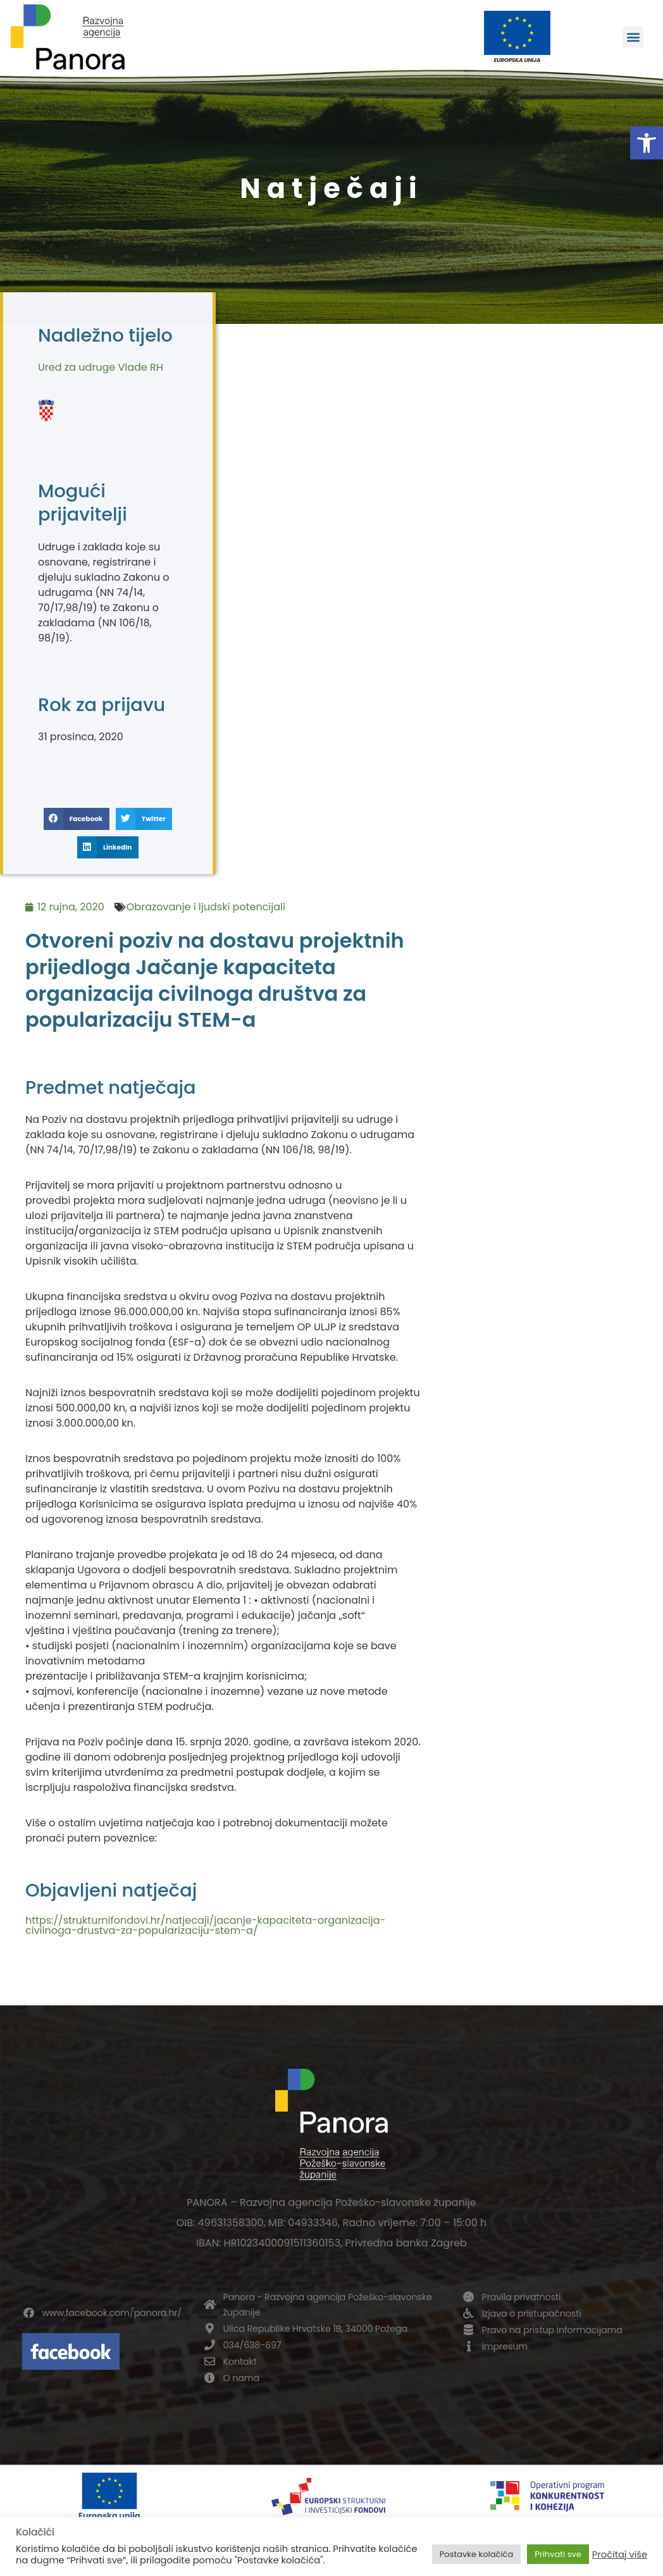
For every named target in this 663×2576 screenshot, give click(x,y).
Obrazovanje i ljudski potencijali (206, 907)
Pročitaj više (619, 2554)
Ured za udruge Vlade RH (100, 367)
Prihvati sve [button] (558, 2554)
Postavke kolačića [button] (476, 2554)
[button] (646, 143)
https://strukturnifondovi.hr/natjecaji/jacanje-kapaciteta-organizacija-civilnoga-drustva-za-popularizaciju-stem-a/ (205, 1925)
